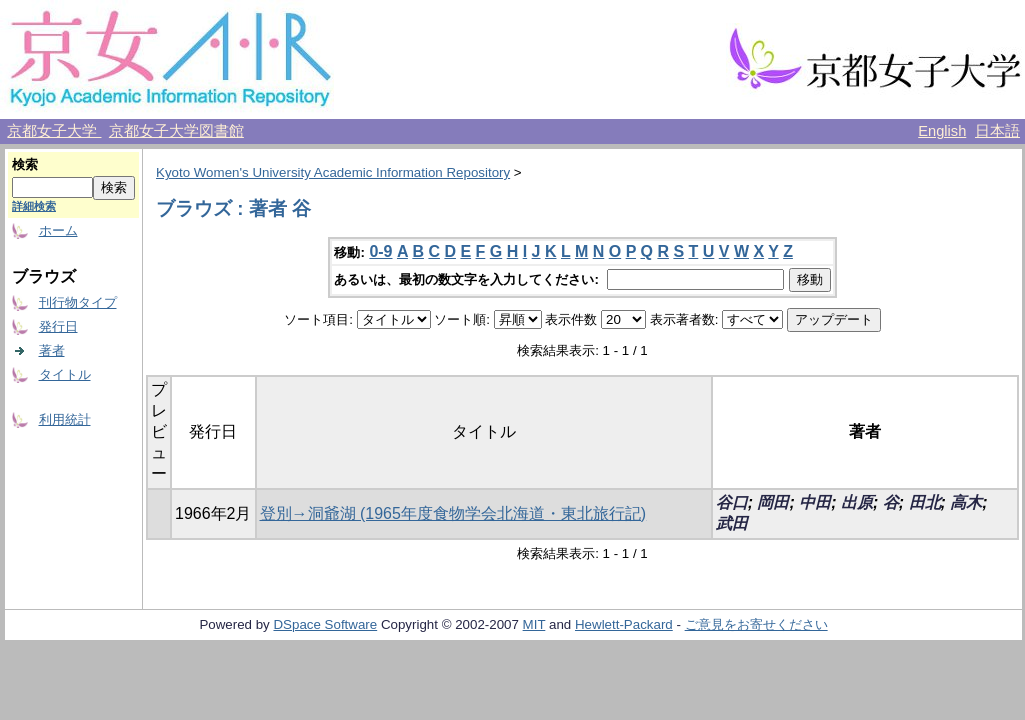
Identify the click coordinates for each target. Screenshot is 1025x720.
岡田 (773, 502)
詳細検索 (34, 206)
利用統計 (65, 419)
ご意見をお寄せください (756, 624)
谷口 (732, 502)
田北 (925, 502)
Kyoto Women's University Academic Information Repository (333, 172)
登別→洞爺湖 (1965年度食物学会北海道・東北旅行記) (453, 513)
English (942, 131)
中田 (815, 502)
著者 (52, 350)
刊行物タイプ (78, 302)
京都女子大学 (54, 131)
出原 (857, 502)
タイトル (65, 374)
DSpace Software (325, 624)
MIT (534, 624)
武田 (732, 523)
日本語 (997, 131)
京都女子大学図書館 (176, 131)
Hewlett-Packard (624, 624)
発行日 (58, 326)
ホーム (58, 230)
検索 (25, 164)
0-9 (380, 251)
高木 (966, 502)
